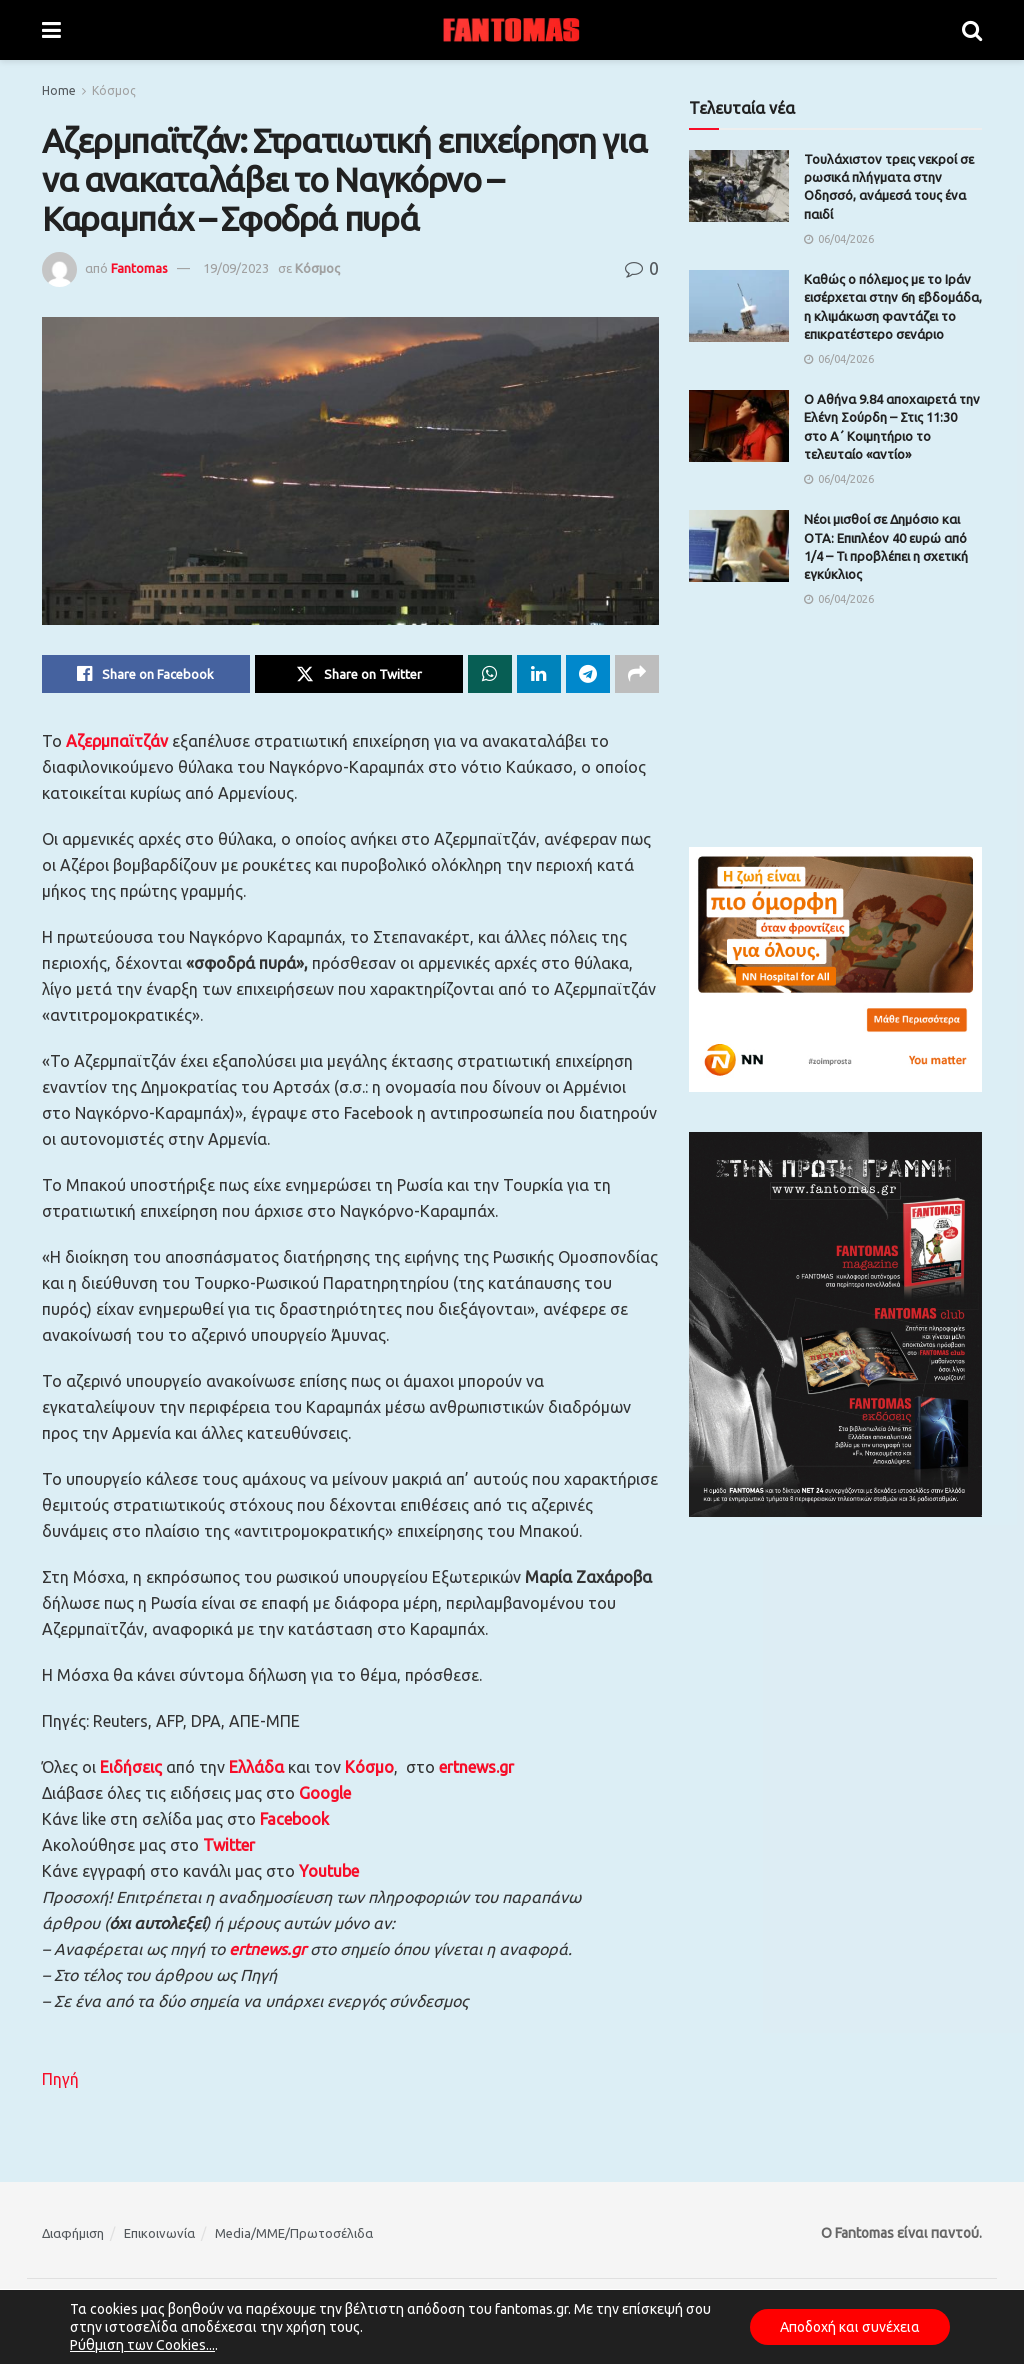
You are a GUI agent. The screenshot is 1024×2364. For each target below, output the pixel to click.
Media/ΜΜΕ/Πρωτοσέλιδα (294, 2233)
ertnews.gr (267, 1949)
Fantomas (139, 268)
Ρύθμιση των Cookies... (142, 2345)
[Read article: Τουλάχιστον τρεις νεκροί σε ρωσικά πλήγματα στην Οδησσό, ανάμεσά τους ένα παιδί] (739, 186)
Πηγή (60, 2079)
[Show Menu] (51, 30)
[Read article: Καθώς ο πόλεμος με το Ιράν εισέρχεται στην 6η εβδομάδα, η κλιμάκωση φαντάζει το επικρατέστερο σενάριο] (739, 306)
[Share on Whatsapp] (490, 674)
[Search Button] (972, 30)
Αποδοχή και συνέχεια (850, 2327)
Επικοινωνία (159, 2233)
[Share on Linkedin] (539, 674)
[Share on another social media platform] (637, 674)
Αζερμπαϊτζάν (119, 741)
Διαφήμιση (73, 2233)
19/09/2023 (236, 268)
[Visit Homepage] (512, 30)
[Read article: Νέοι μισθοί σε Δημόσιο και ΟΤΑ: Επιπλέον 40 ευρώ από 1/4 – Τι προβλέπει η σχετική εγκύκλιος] (739, 546)
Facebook (294, 1819)
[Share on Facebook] (146, 674)
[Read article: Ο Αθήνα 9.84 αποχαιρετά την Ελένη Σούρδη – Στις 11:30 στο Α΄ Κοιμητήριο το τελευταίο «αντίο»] (739, 426)
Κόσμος (114, 90)
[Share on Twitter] (359, 674)
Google (325, 1793)
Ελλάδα (256, 1767)
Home (59, 90)
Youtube (329, 1871)
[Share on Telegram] (588, 674)
